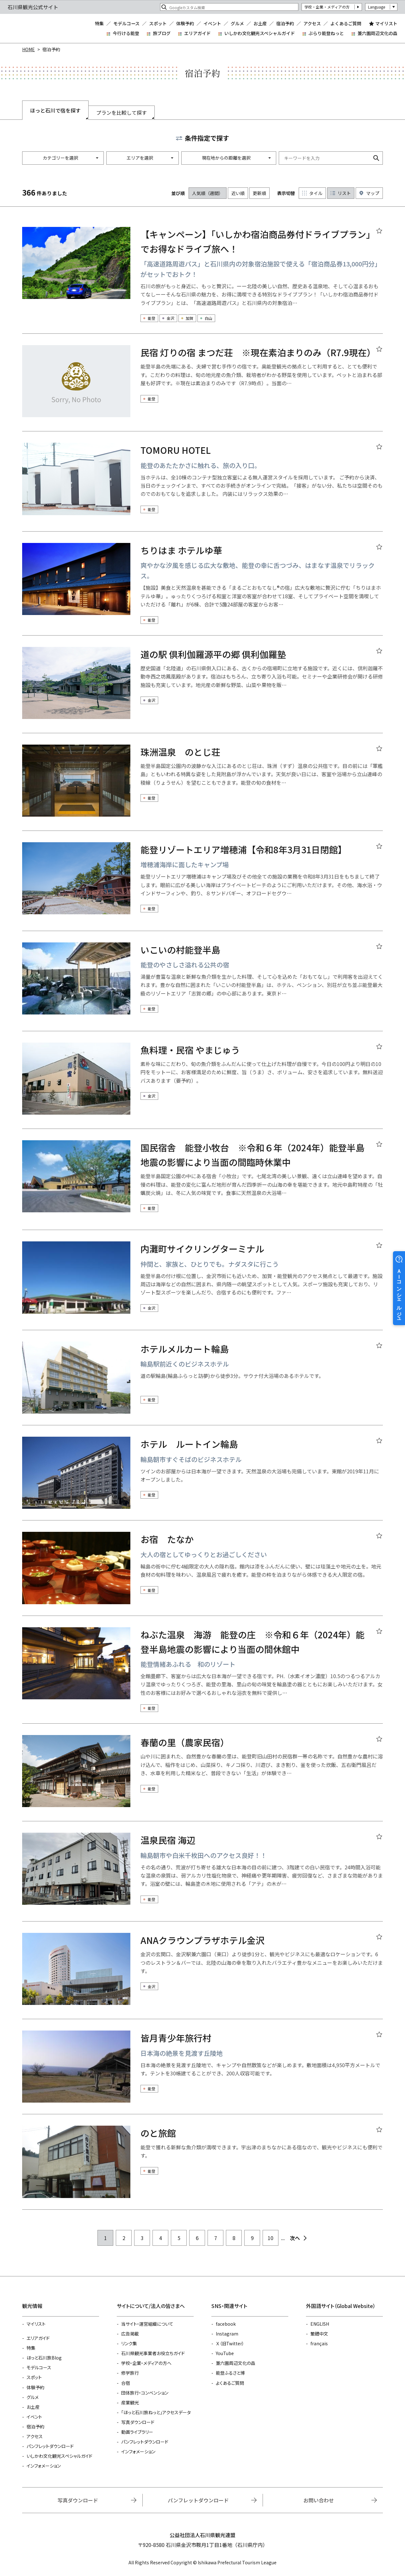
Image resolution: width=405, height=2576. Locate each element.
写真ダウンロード (137, 2422)
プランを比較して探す (121, 112)
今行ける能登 (126, 33)
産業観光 (130, 2402)
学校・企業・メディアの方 (327, 6)
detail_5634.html (202, 788)
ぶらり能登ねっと (326, 33)
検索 (376, 158)
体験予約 (185, 23)
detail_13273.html (202, 1478)
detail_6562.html (202, 2072)
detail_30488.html (202, 280)
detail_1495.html (202, 986)
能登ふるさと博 (230, 2373)
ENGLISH (319, 2324)
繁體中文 (319, 2333)
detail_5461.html (202, 1086)
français (319, 2343)
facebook (226, 2324)
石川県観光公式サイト (46, 28)
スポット (158, 23)
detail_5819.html (202, 589)
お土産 (260, 23)
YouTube (225, 2353)
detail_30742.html (202, 487)
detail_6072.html (202, 1675)
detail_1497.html (202, 388)
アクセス (312, 23)
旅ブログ (162, 33)
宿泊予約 (285, 23)
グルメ (237, 23)
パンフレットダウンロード (50, 2446)
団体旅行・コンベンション (144, 2393)
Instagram (227, 2333)
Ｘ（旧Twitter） (230, 2343)
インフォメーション (44, 2466)
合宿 (125, 2383)
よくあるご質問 (345, 23)
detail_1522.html (202, 1285)
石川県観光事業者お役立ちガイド (153, 2353)
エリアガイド (197, 33)
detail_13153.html (202, 2167)
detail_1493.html (202, 1185)
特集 (99, 23)
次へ (295, 2238)
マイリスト (386, 23)
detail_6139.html (202, 886)
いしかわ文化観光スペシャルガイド (259, 33)
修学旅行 (130, 2373)
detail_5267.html (202, 690)
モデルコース (126, 23)
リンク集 (129, 2343)
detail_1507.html (202, 1573)
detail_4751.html (202, 1976)
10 (270, 2238)
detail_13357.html (202, 1383)
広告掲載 (130, 2333)
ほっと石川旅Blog (44, 2357)
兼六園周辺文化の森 (377, 33)
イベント (212, 23)
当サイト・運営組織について (147, 2324)
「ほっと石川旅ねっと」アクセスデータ (156, 2412)
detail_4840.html (202, 1877)
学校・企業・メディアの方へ (146, 2363)
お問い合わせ (318, 2500)
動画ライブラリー (137, 2432)
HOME (28, 49)
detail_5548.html (202, 1778)
